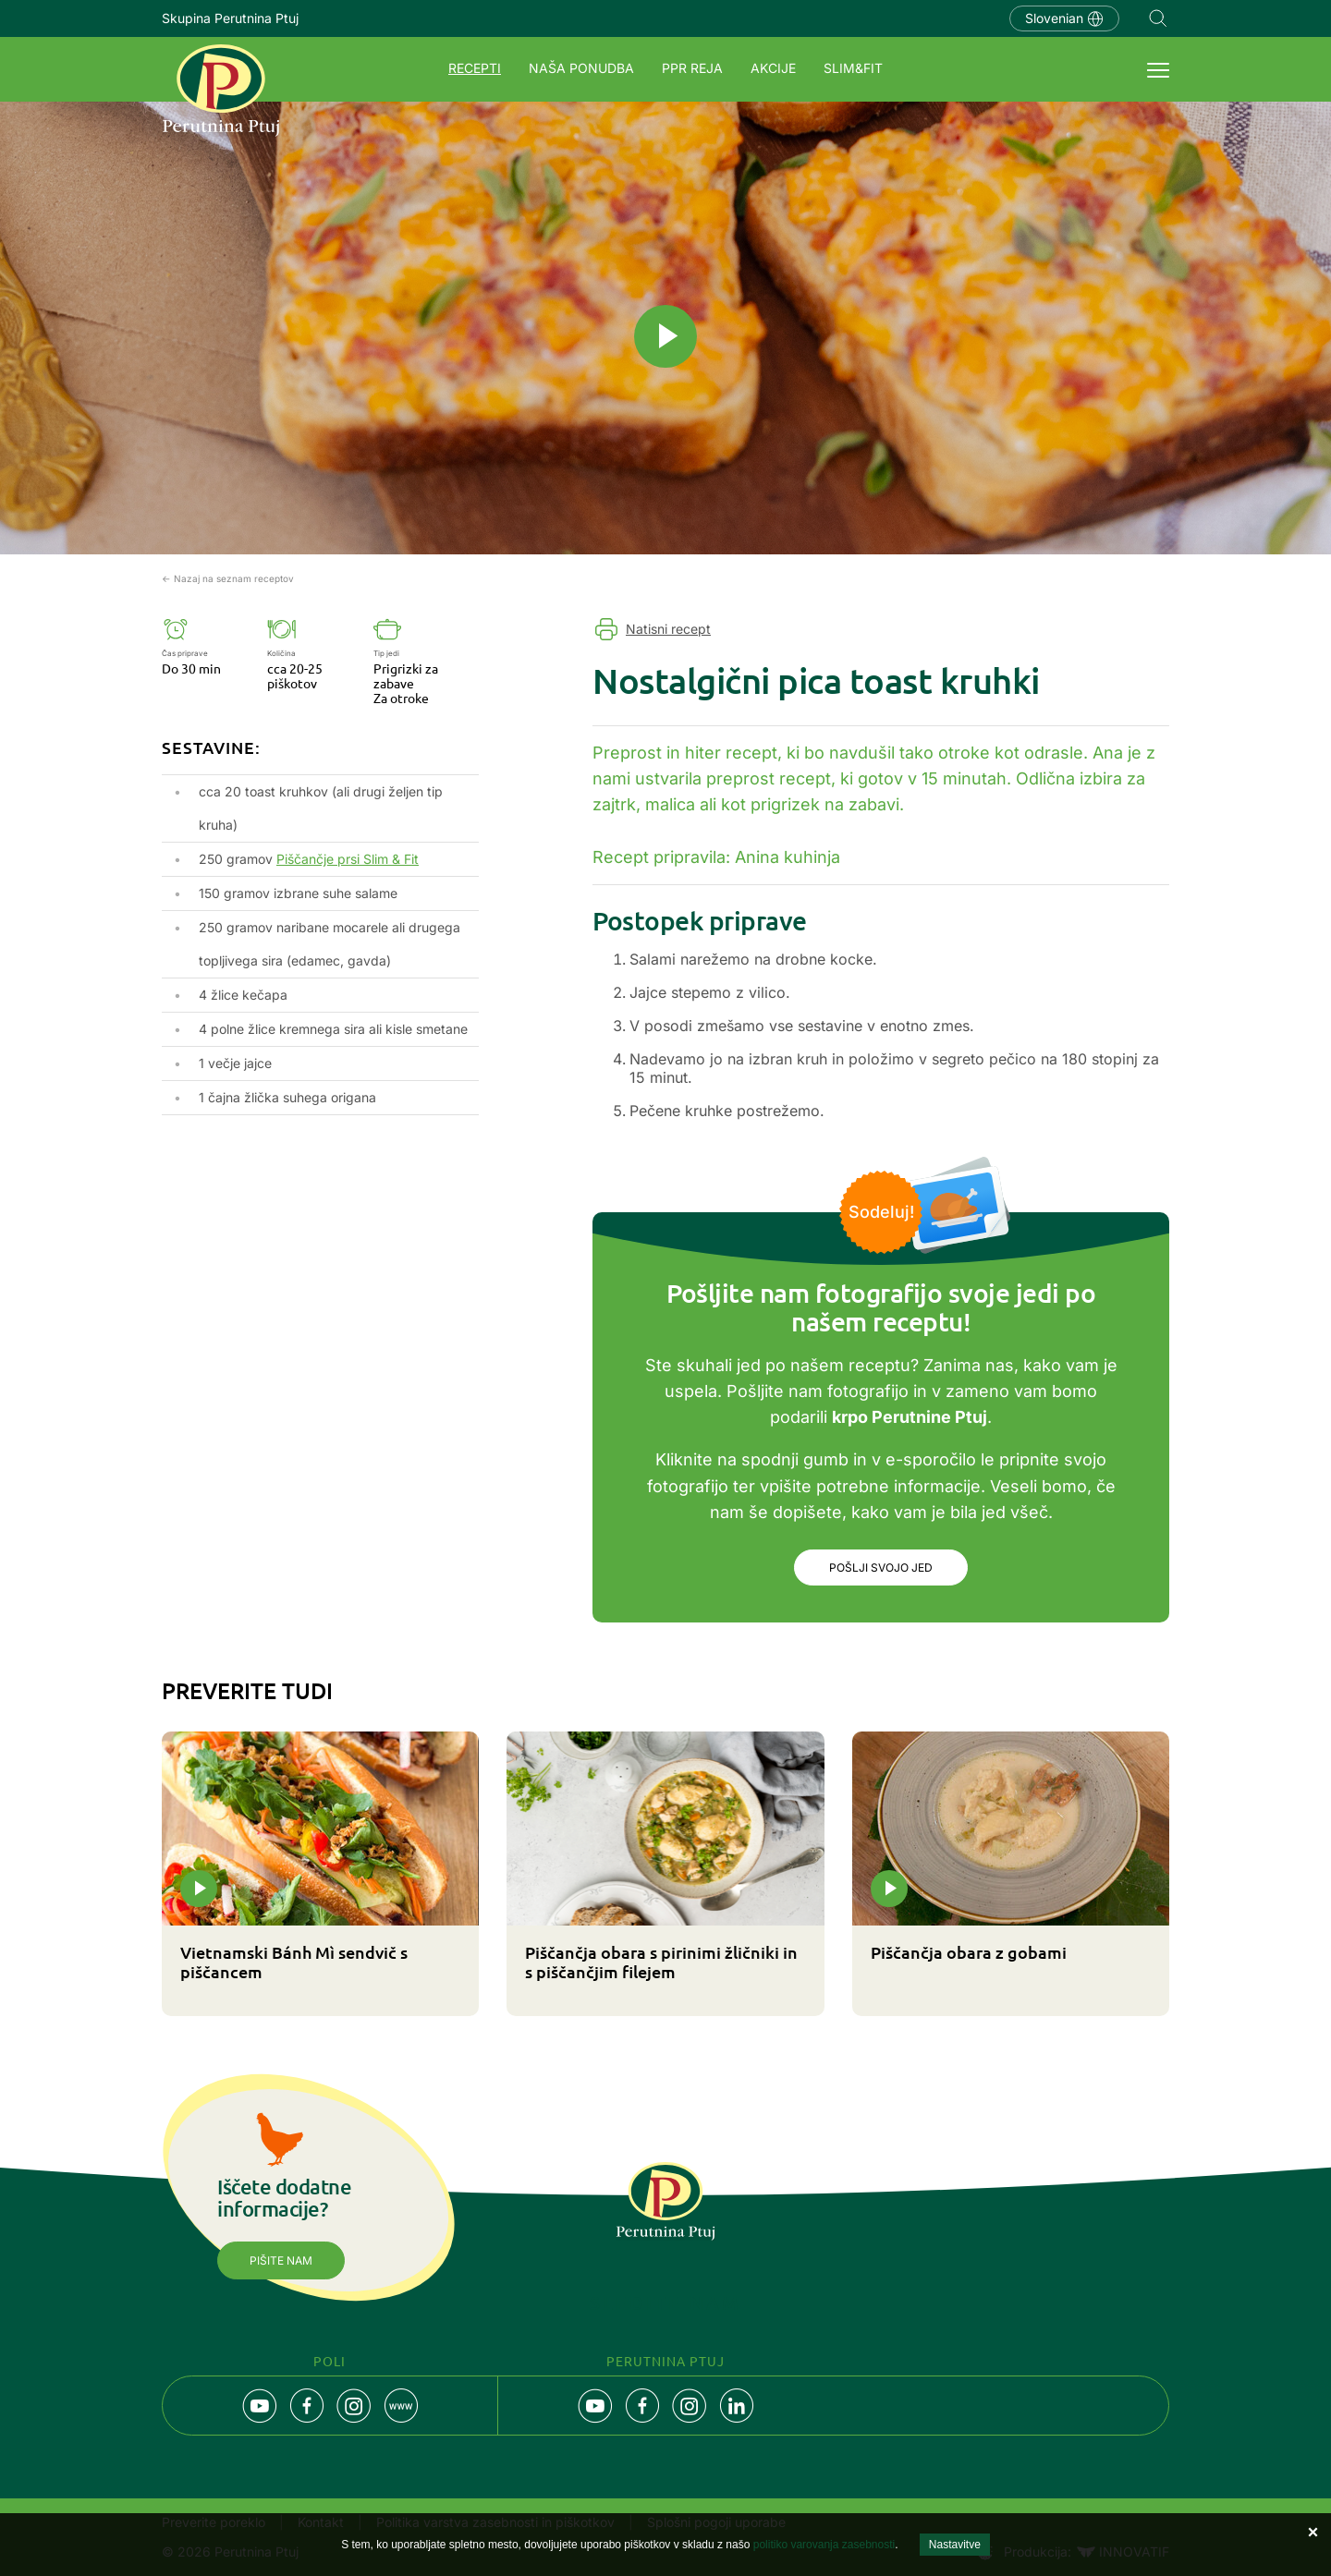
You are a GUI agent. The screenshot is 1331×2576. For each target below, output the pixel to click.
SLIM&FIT (853, 68)
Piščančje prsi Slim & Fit (347, 859)
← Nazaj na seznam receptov (228, 578)
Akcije (773, 68)
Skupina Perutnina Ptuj (230, 18)
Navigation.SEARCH (1158, 18)
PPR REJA (692, 68)
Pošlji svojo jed (881, 1568)
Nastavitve (955, 2544)
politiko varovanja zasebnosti (824, 2544)
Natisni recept (668, 629)
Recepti (474, 68)
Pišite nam (281, 2262)
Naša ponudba (581, 68)
